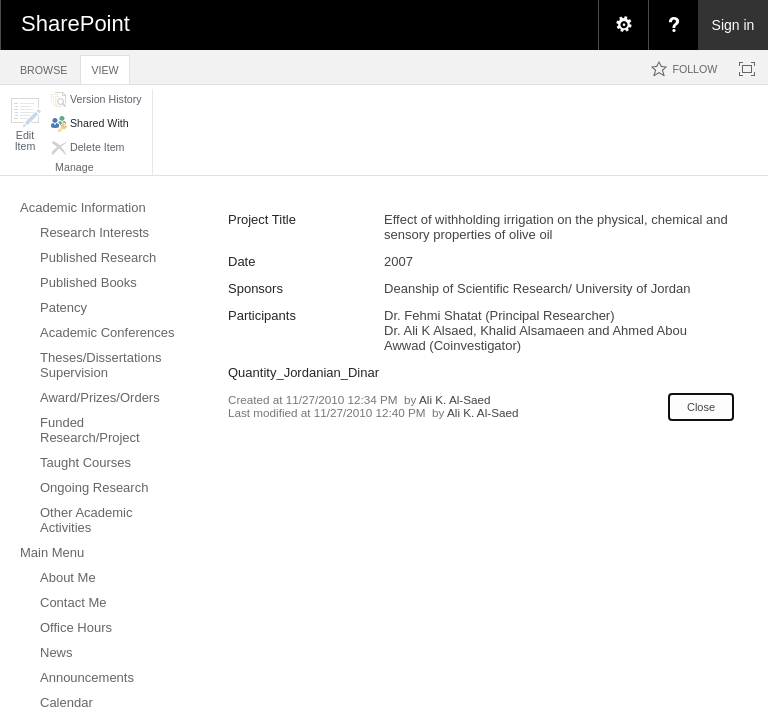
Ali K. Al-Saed (454, 399)
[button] (25, 124)
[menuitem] (623, 25)
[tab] (43, 66)
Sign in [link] (733, 25)
